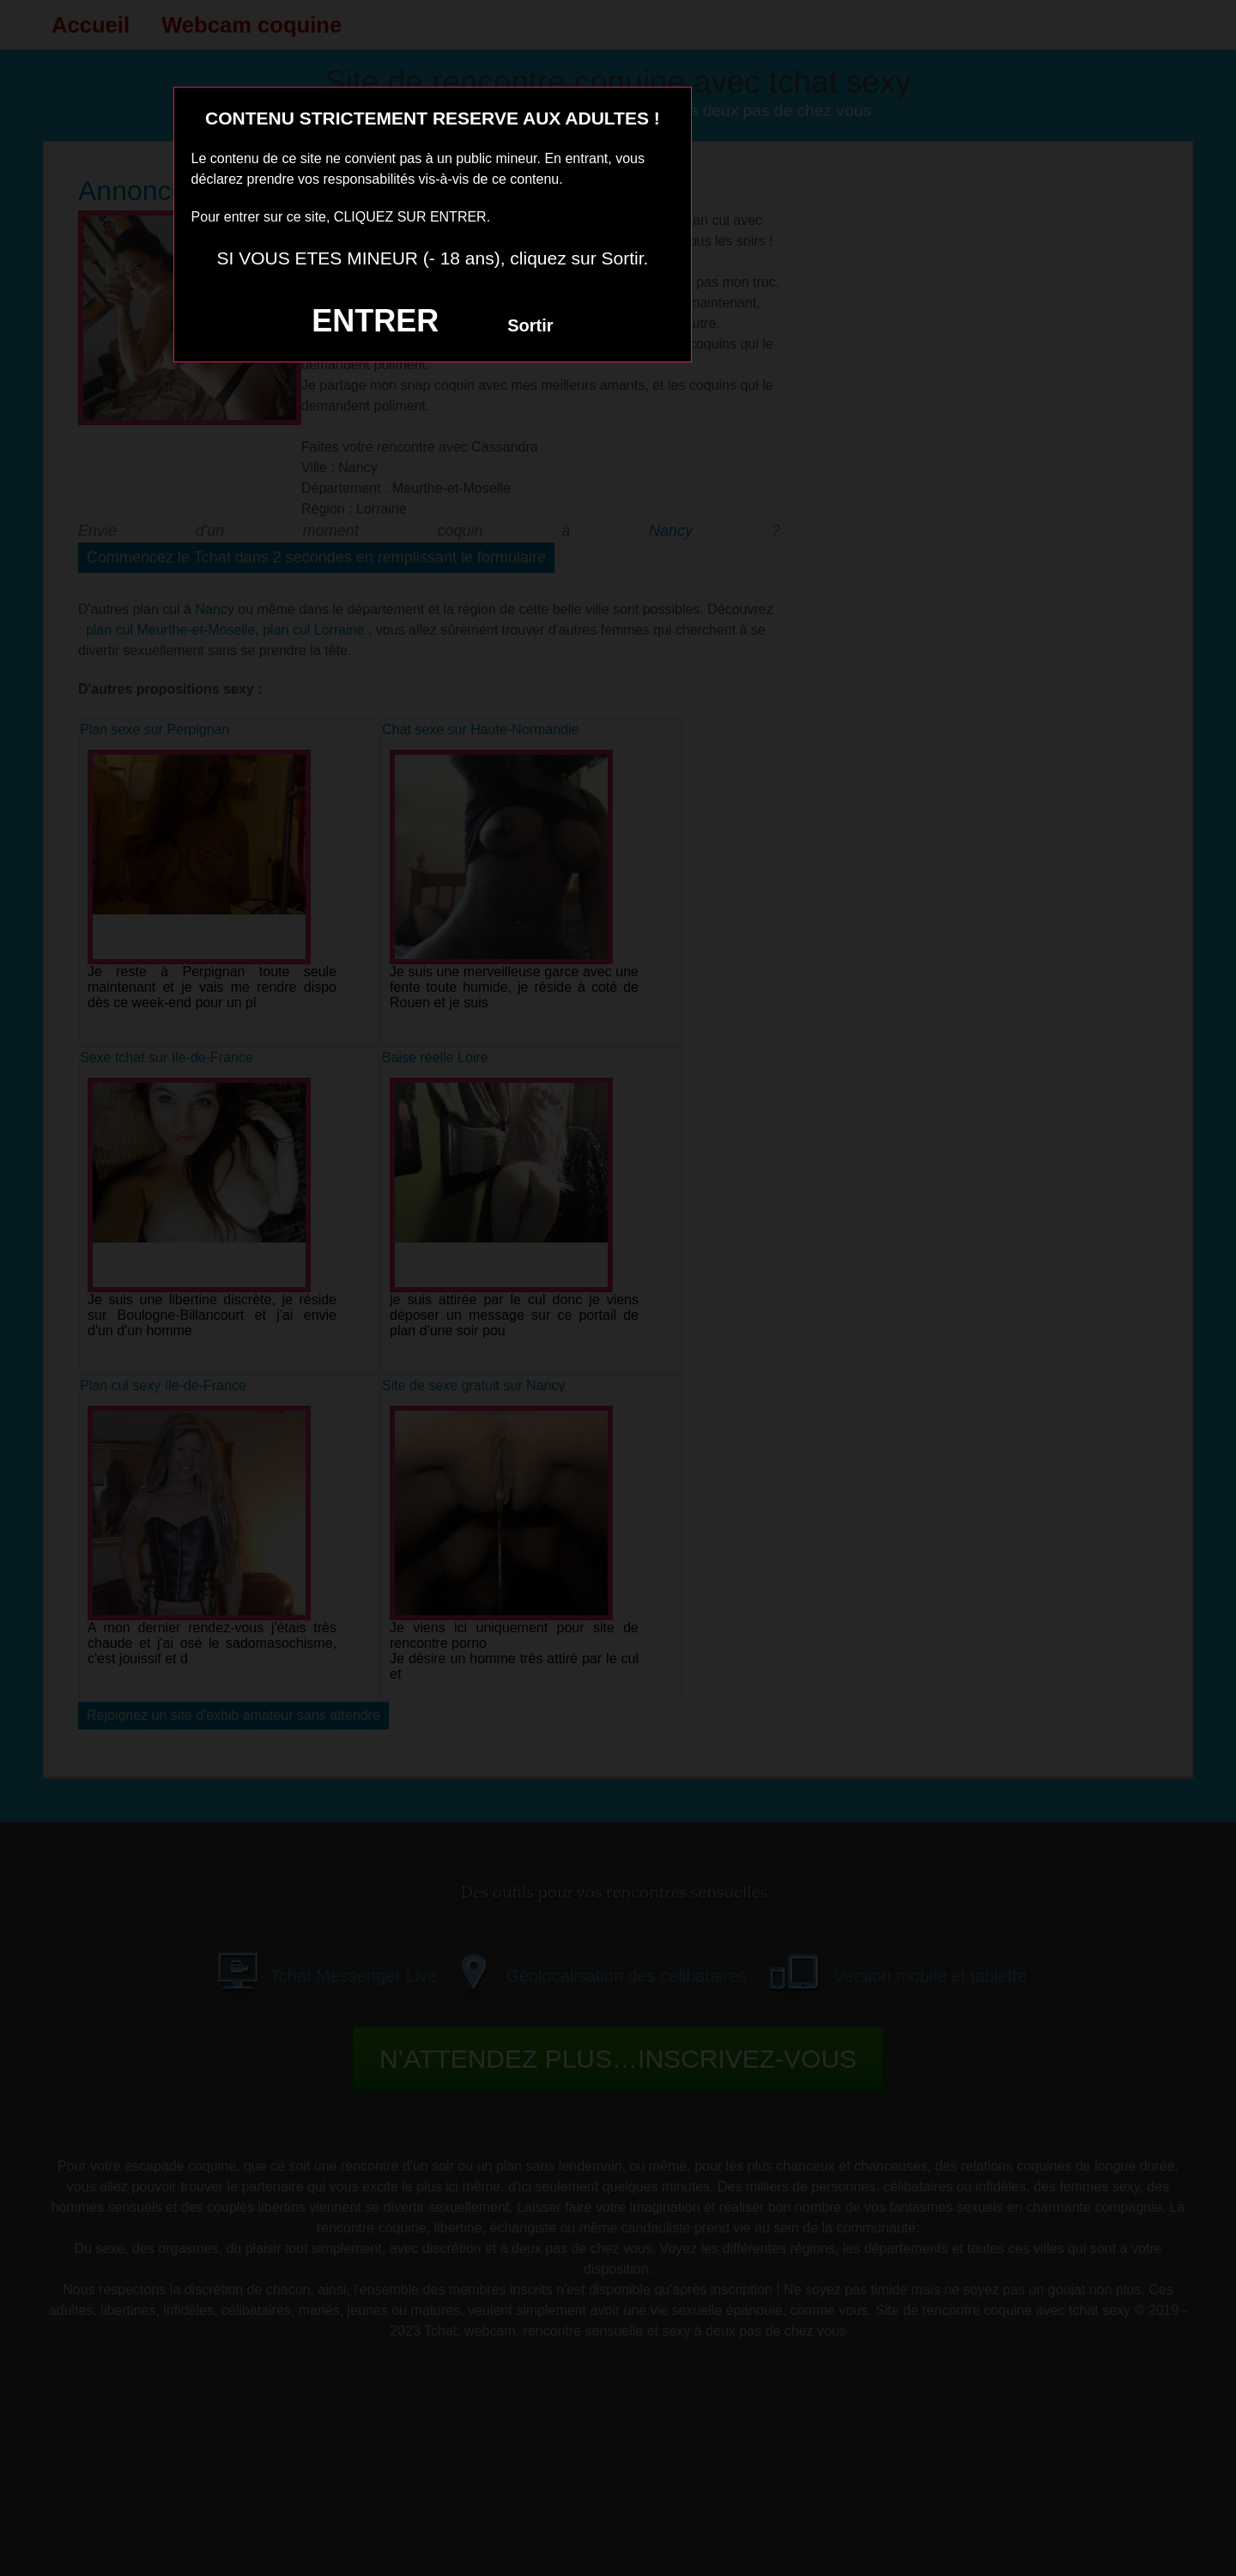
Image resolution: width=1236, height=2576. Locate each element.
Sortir (530, 325)
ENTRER (375, 320)
